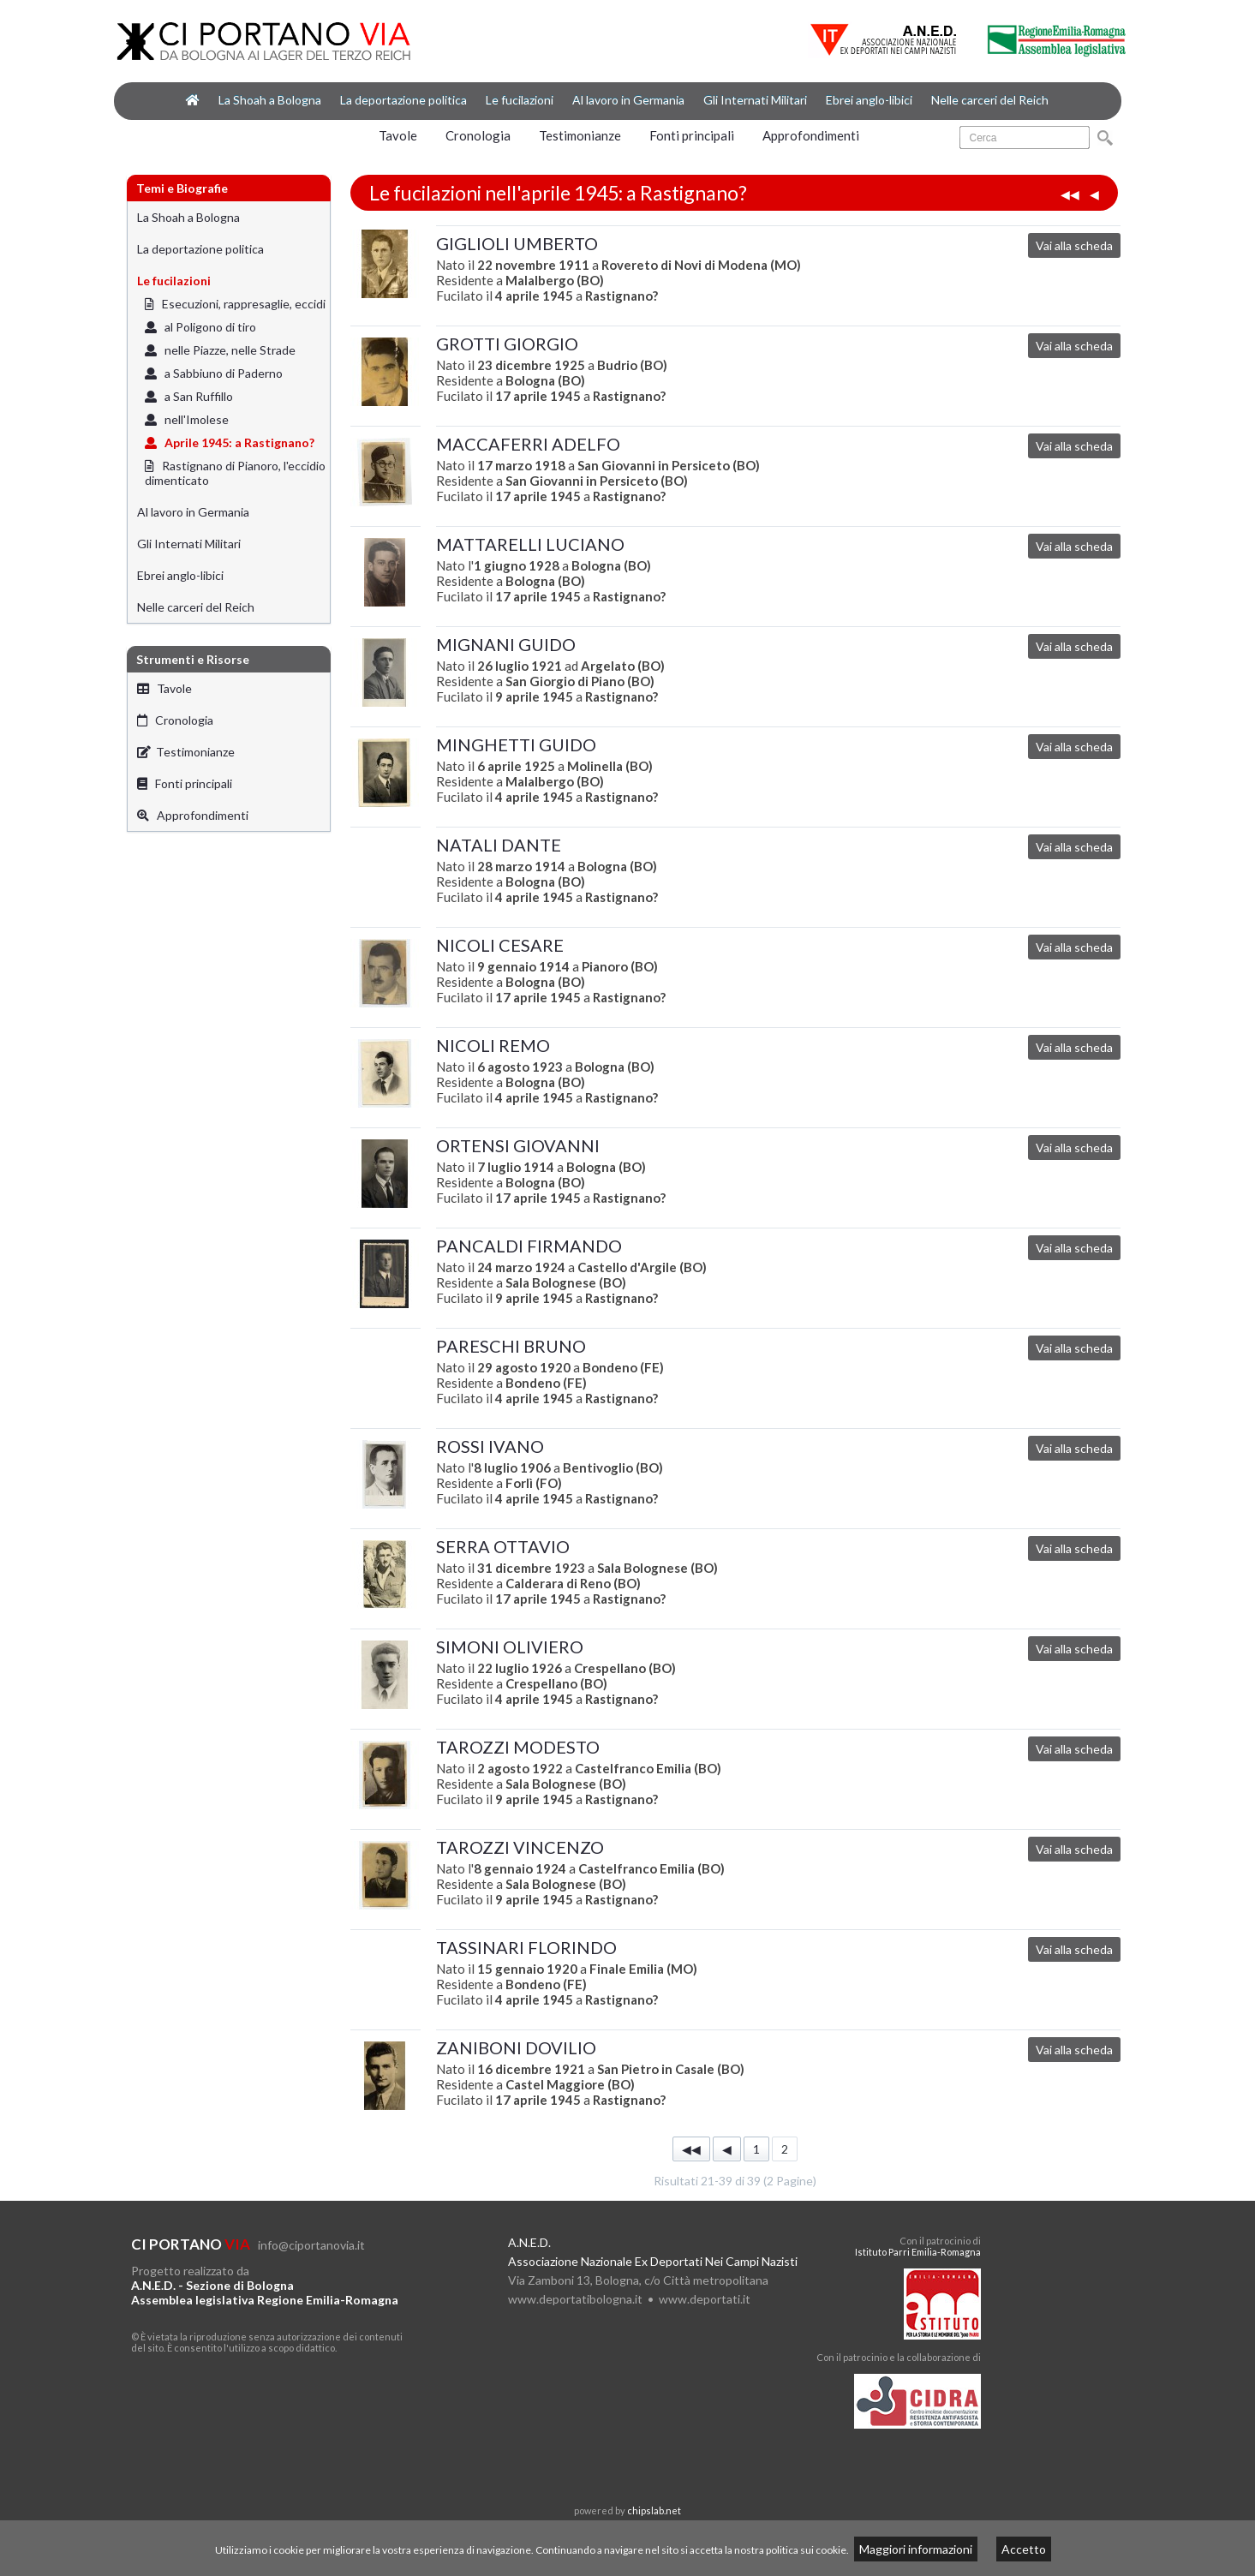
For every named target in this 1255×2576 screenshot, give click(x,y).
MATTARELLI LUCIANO (530, 544)
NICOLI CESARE (500, 945)
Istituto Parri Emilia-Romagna (918, 2251)
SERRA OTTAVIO (503, 1546)
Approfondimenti (810, 135)
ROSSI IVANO (490, 1446)
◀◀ (1070, 194)
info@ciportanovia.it (311, 2245)
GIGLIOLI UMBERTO (517, 243)
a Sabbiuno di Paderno (214, 373)
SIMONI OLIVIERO (509, 1646)
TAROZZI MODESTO (518, 1746)
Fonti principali (691, 135)
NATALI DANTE (498, 844)
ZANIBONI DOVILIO (516, 2047)
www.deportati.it (704, 2299)
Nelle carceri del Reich (990, 100)
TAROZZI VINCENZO (520, 1847)
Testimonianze (580, 135)
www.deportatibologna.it (575, 2299)
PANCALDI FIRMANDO (529, 1245)
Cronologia (478, 135)
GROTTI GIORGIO (507, 343)
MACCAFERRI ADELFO (528, 443)
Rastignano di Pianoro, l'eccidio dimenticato (235, 472)
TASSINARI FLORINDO (526, 1947)
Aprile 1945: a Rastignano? (229, 442)
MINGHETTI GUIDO (516, 744)
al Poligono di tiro (200, 327)
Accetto (1023, 2549)
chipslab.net (654, 2510)
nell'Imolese (187, 419)
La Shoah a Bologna (269, 100)
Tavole (398, 135)
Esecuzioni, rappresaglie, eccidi (235, 303)
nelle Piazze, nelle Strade (220, 350)
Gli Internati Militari (755, 100)
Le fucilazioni (519, 100)
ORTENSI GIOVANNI (518, 1145)
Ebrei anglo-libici (869, 100)
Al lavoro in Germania (628, 100)
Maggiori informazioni (915, 2549)
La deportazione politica (403, 100)
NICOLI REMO (493, 1045)
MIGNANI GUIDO (506, 644)
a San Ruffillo (189, 396)
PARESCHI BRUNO (511, 1346)
